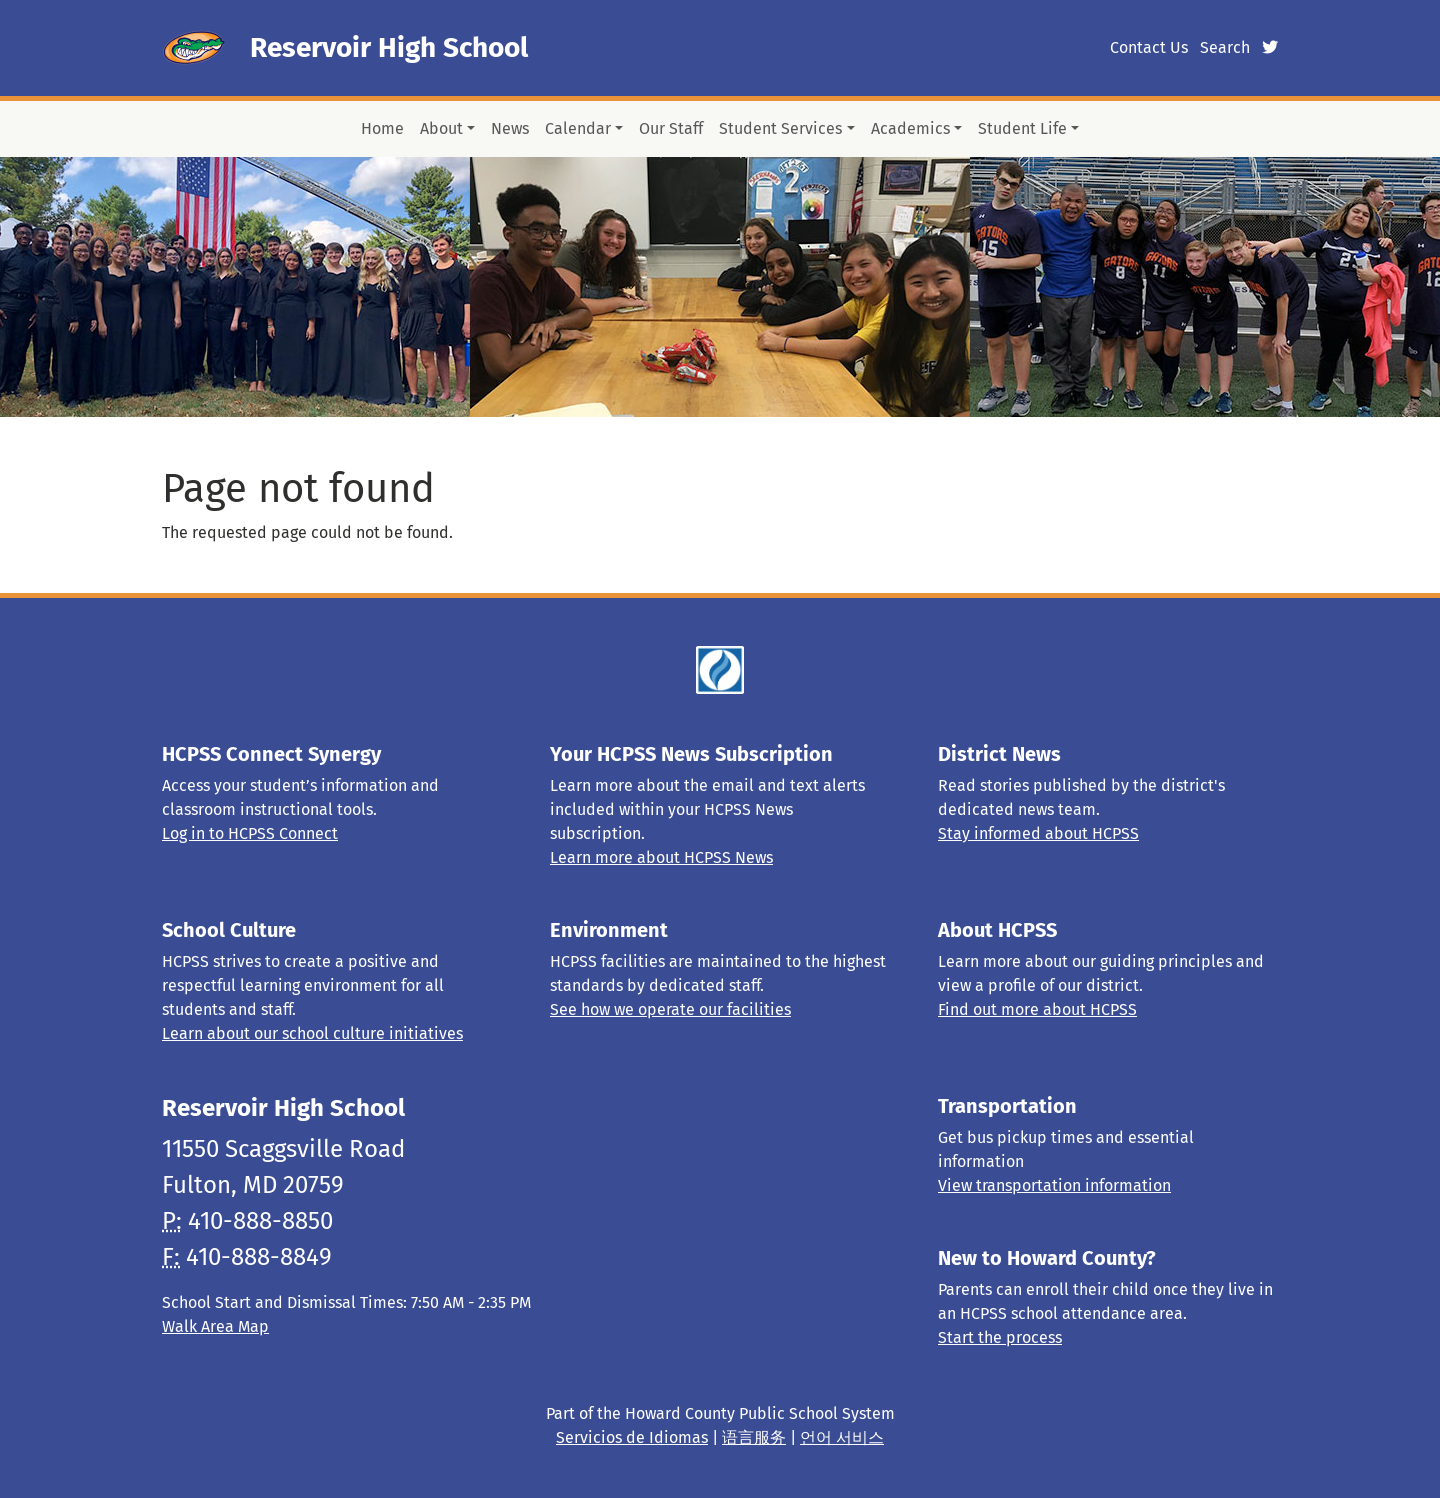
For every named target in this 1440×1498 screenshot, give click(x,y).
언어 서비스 (842, 1437)
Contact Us (1149, 47)
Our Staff (671, 128)
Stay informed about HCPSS (1038, 833)
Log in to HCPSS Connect (250, 833)
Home (382, 128)
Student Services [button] (780, 128)
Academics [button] (910, 128)
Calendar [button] (578, 128)
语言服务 (754, 1437)
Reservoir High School (389, 47)
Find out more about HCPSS (1037, 1009)
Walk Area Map (215, 1326)
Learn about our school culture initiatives (312, 1033)
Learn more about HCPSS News (661, 857)
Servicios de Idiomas (632, 1437)
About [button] (441, 128)
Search (1225, 47)
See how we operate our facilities (670, 1009)
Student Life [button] (1022, 128)
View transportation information (1054, 1185)
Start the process (1000, 1337)
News (510, 128)
